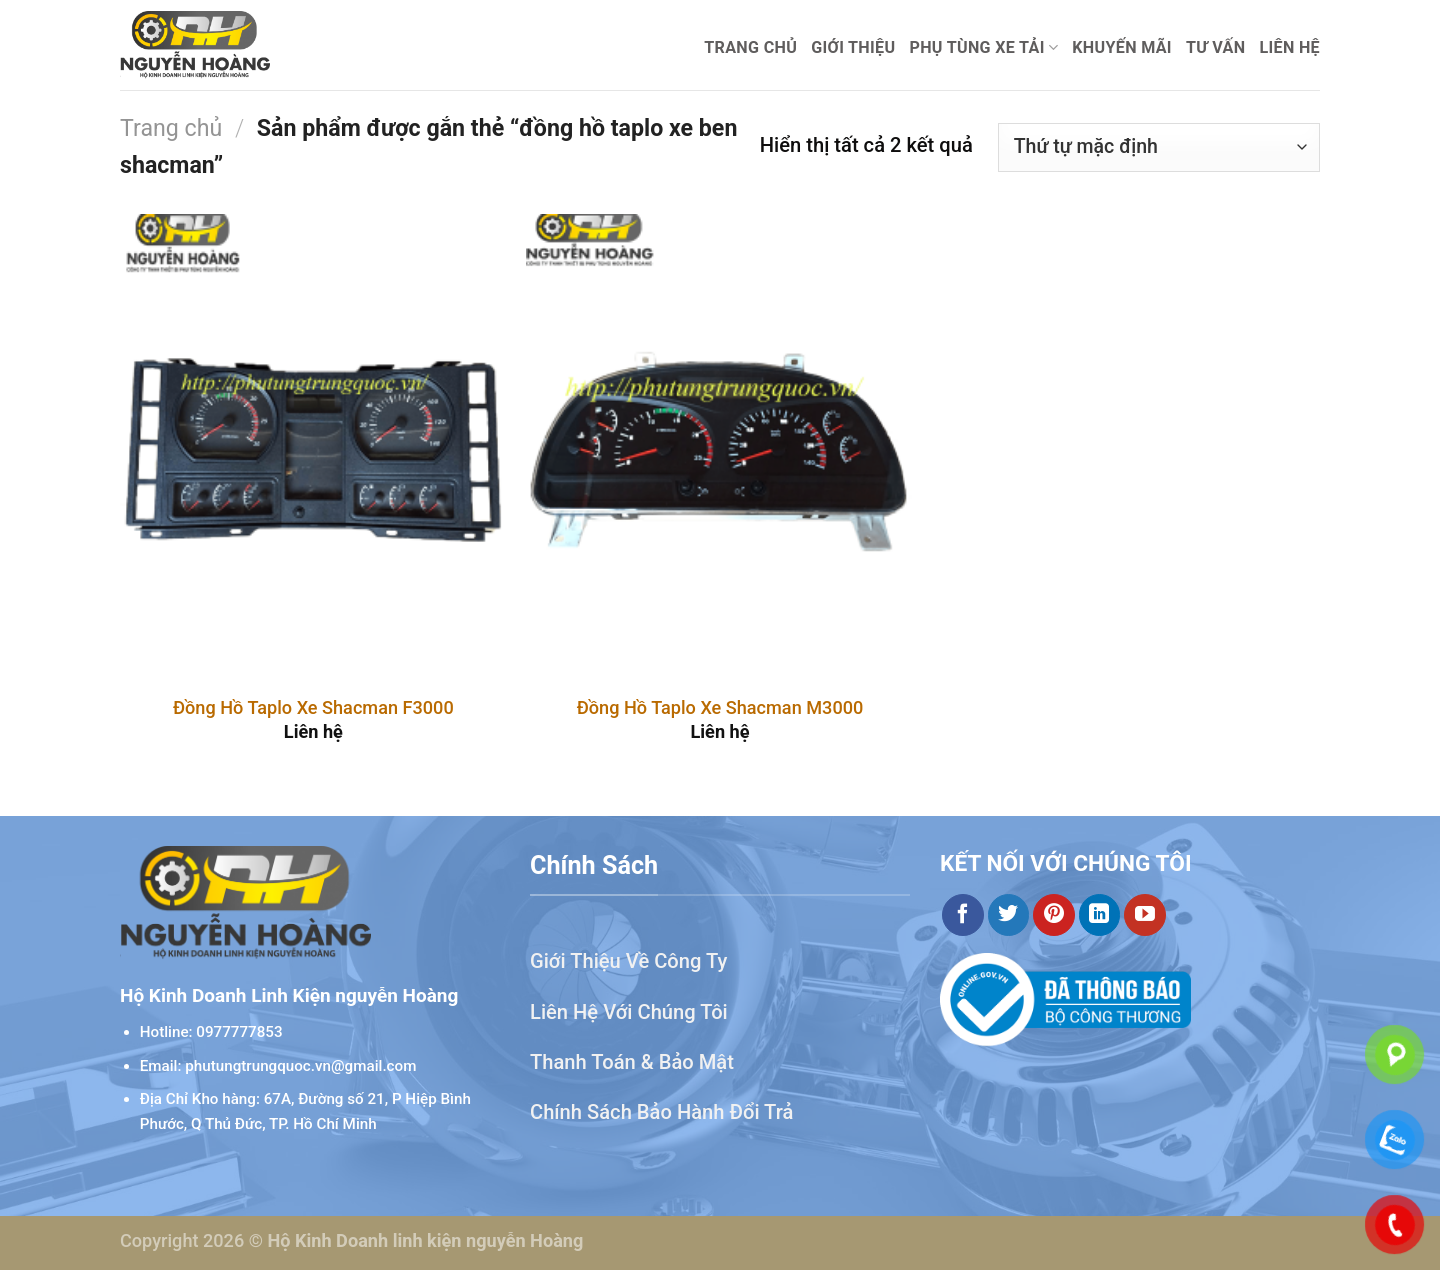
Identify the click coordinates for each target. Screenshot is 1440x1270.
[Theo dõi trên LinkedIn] (1100, 915)
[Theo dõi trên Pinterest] (1054, 915)
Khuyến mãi (1122, 47)
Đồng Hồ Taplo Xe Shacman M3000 (720, 707)
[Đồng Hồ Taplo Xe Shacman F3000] (313, 446)
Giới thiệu (853, 47)
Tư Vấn (1216, 47)
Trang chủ (750, 47)
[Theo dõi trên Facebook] (963, 915)
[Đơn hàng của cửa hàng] (1159, 147)
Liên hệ (1289, 47)
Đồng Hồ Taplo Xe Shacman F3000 (313, 707)
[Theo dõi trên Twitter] (1009, 915)
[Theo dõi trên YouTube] (1145, 915)
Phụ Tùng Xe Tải (983, 48)
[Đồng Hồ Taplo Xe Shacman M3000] (719, 446)
